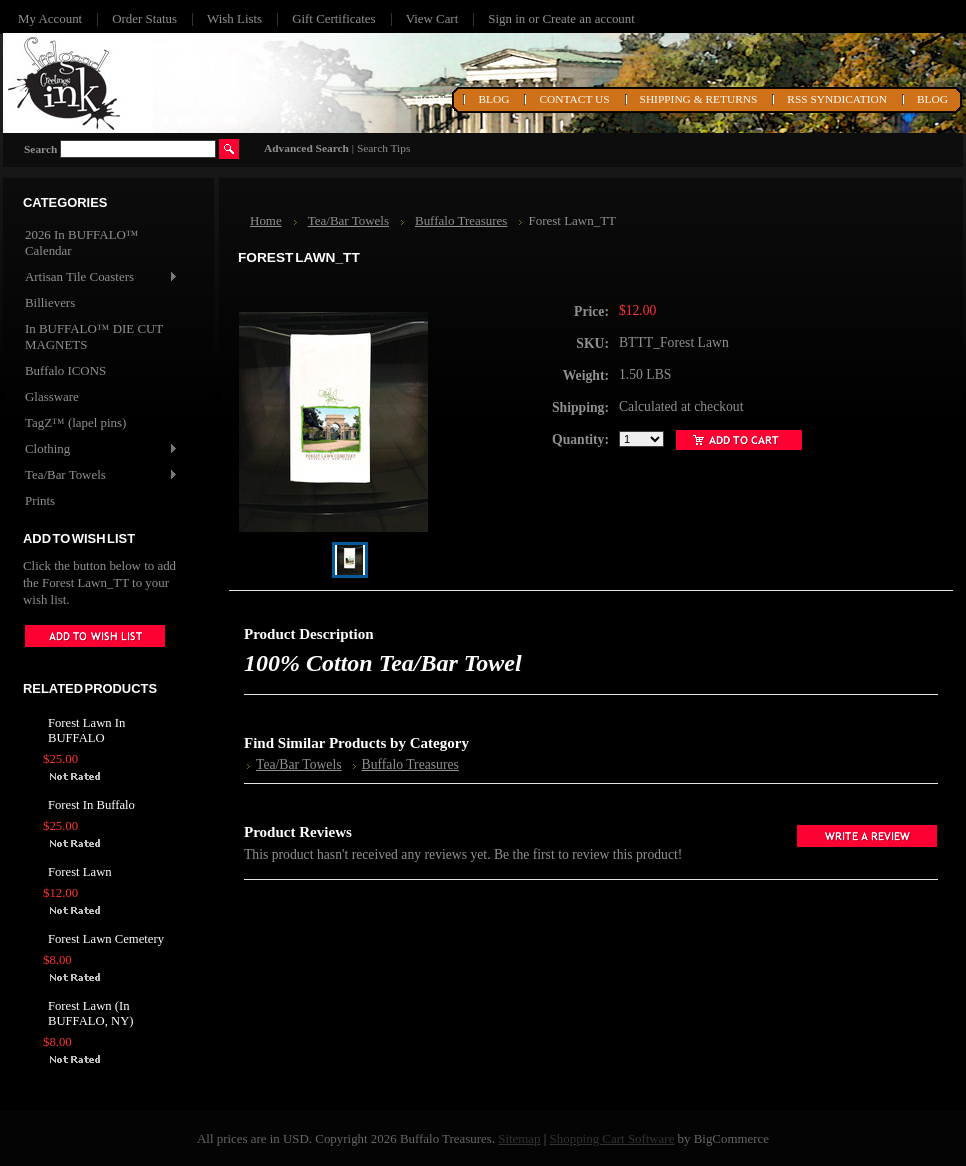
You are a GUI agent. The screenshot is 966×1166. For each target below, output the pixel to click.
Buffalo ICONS (65, 370)
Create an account (588, 18)
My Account (50, 18)
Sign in (506, 18)
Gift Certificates (334, 18)
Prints (40, 500)
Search (40, 149)
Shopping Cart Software (612, 1138)
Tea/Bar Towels (100, 475)
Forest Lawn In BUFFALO (86, 730)
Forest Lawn (80, 872)
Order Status (144, 18)
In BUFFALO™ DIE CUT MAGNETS (94, 336)
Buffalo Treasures (461, 220)
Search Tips (383, 148)
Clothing (100, 449)
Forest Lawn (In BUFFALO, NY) (91, 1013)
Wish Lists (234, 18)
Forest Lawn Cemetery (106, 939)
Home (266, 220)
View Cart (432, 18)
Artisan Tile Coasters (100, 277)
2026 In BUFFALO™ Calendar (82, 242)
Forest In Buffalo (91, 805)
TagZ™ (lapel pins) (75, 422)
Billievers (50, 302)
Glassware (52, 396)
